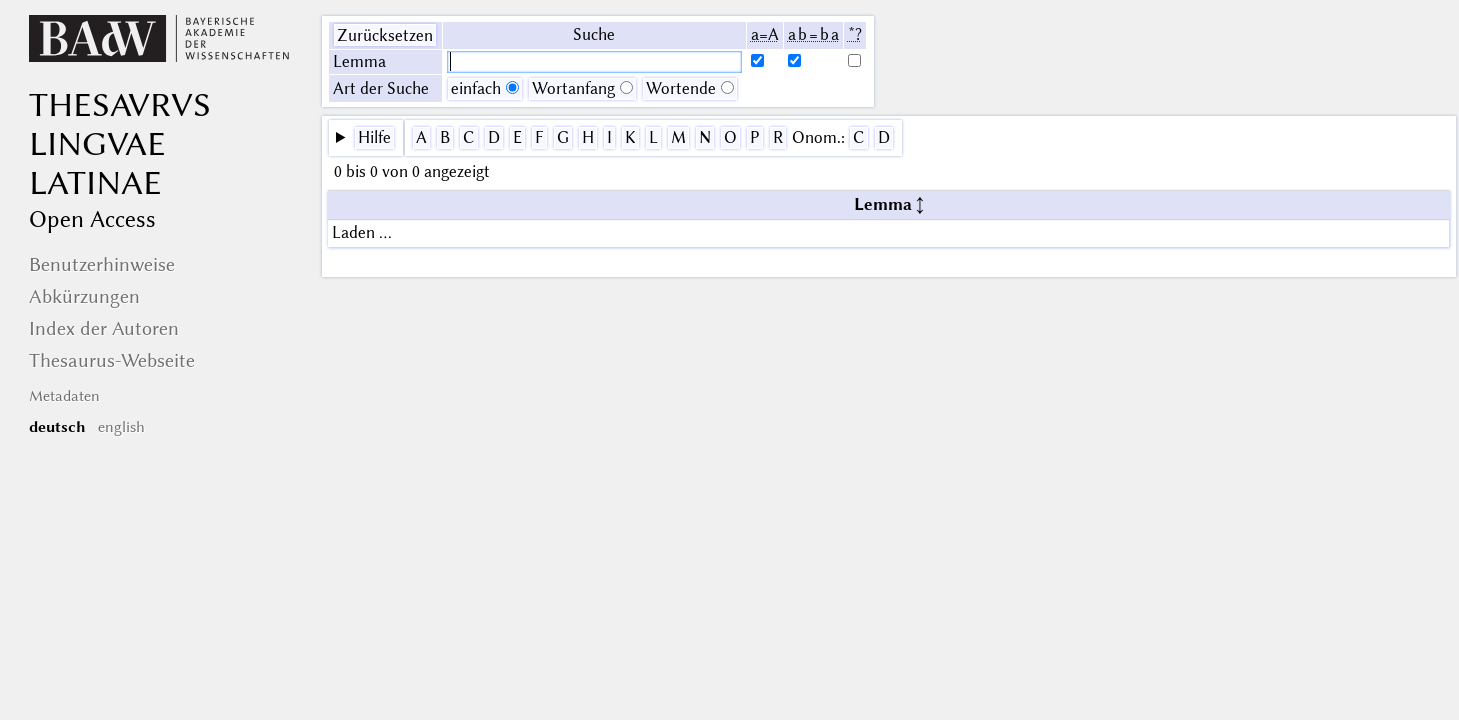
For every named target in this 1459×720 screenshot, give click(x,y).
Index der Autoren (104, 328)
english (121, 427)
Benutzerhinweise (102, 264)
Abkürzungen (84, 296)
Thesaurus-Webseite (112, 360)
